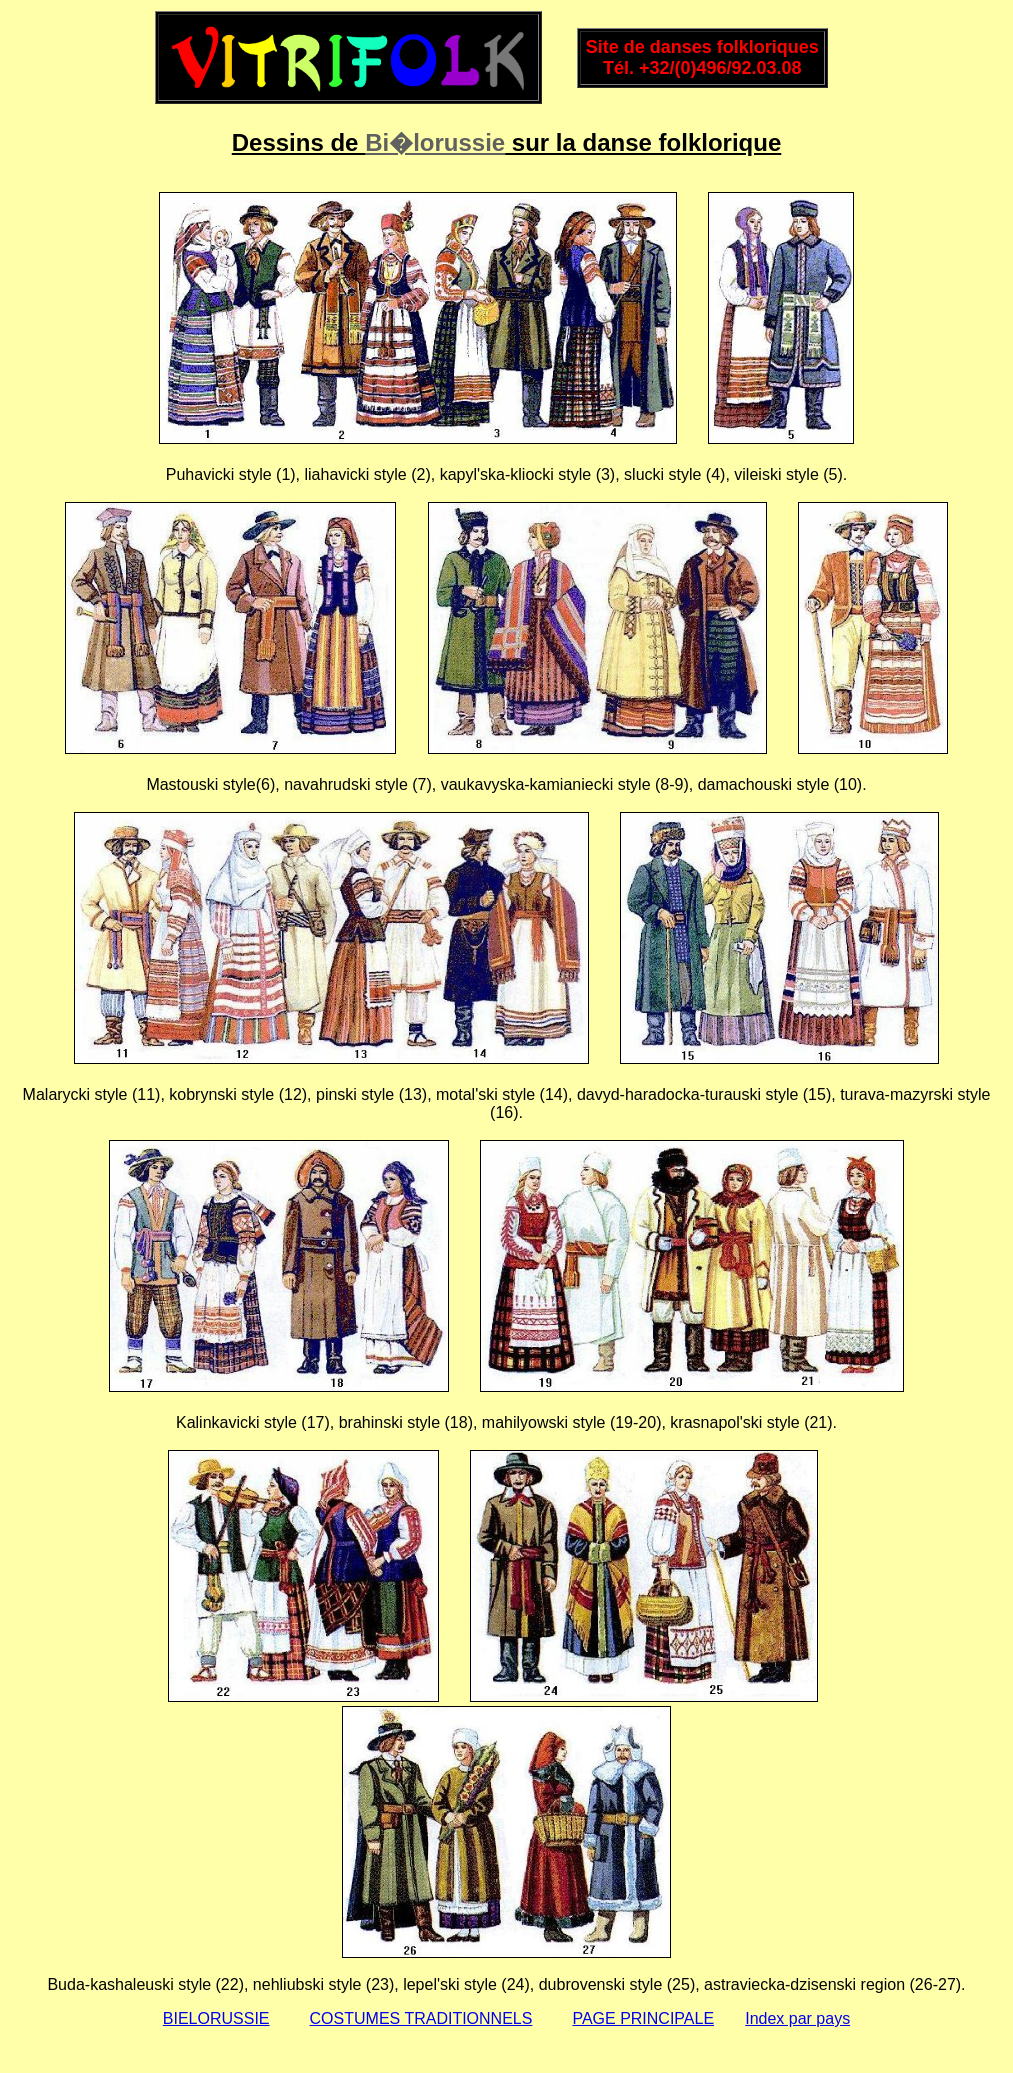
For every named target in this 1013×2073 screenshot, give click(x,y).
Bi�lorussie (435, 142)
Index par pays (797, 2018)
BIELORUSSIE (216, 2018)
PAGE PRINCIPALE (643, 2018)
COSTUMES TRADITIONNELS (421, 2018)
